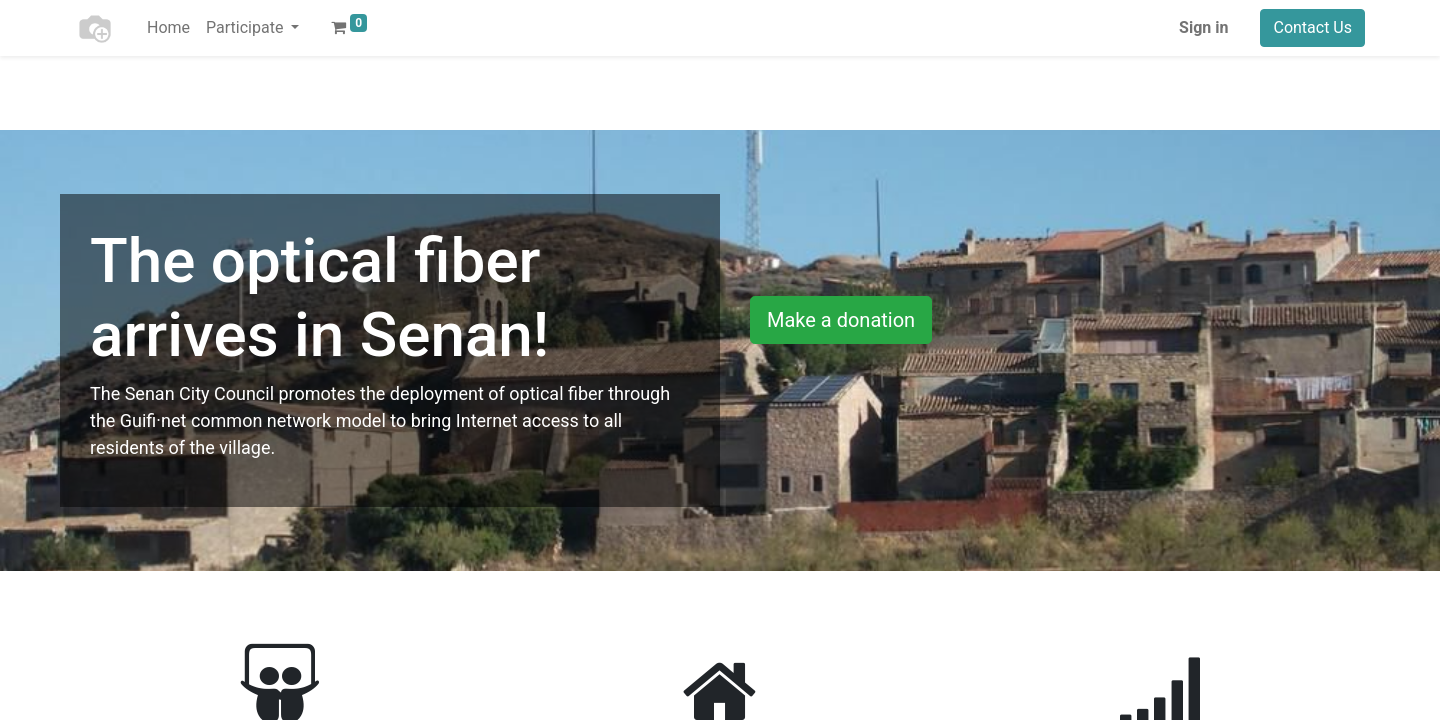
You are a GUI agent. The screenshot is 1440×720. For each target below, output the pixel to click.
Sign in (1203, 27)
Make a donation (841, 320)
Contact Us (1312, 27)
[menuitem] (168, 28)
